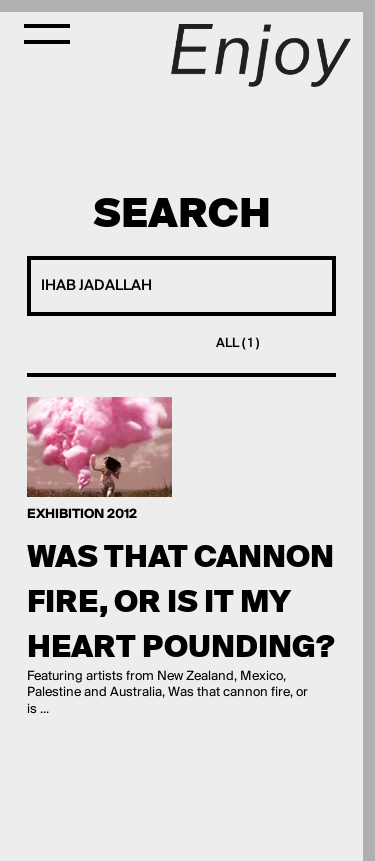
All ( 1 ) (237, 343)
